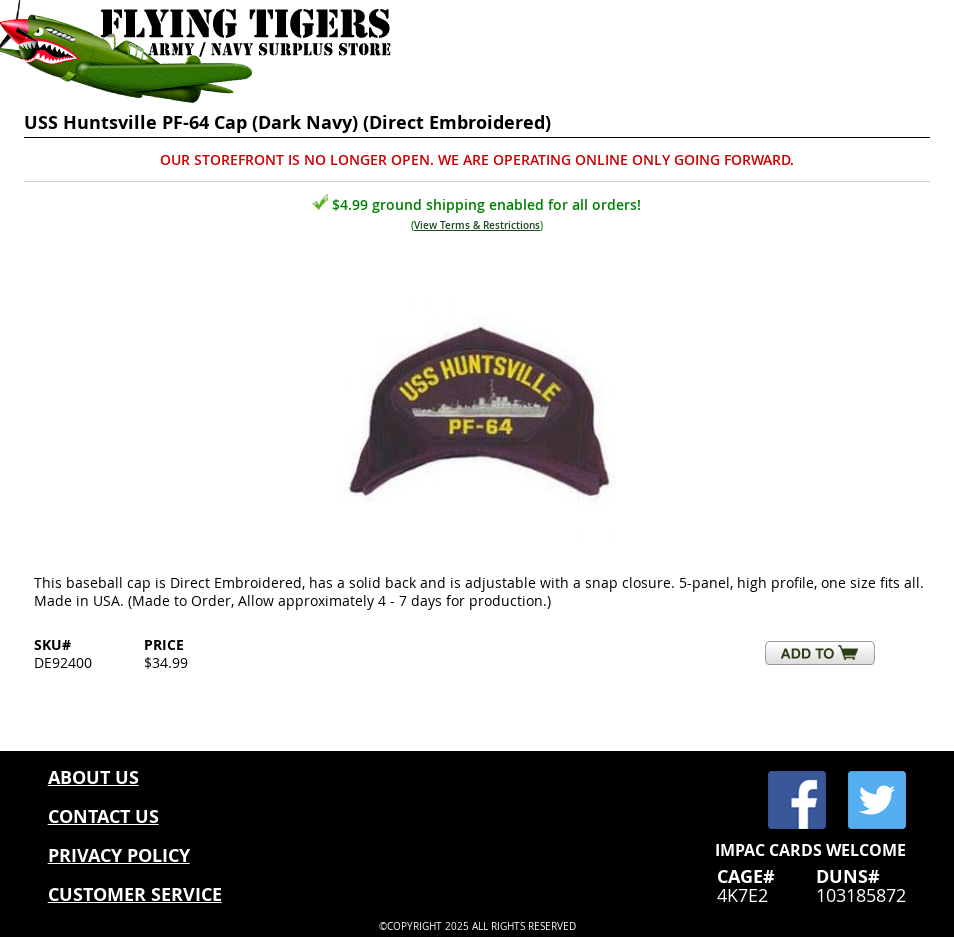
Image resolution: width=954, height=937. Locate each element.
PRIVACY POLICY (119, 855)
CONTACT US (103, 816)
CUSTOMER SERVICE (135, 894)
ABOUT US (93, 777)
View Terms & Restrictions (477, 225)
